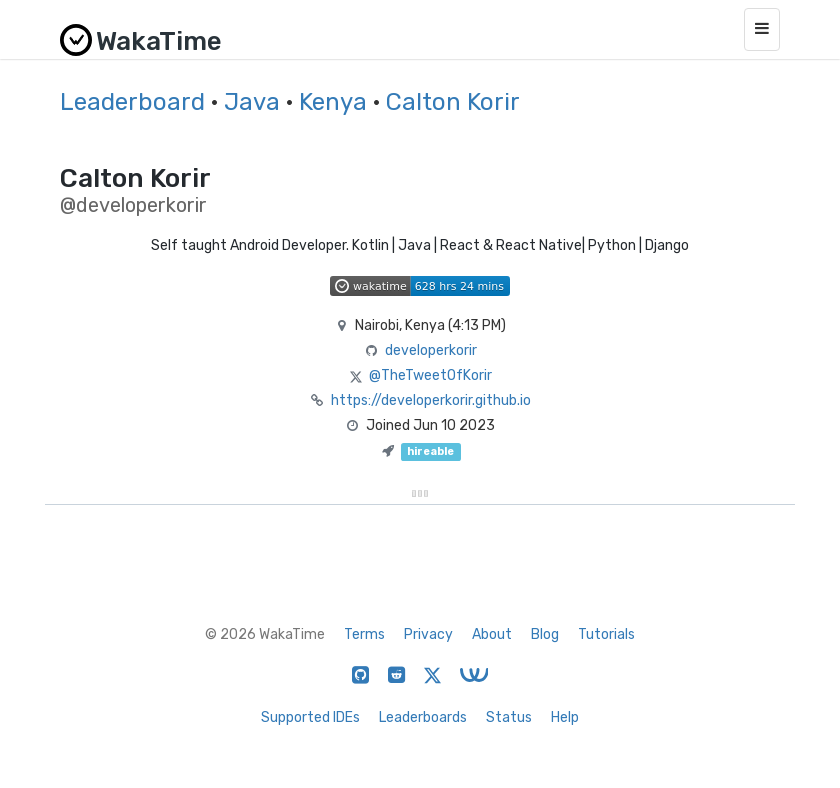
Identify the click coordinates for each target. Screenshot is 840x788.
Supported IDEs (310, 717)
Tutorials (606, 634)
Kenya (333, 102)
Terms (364, 634)
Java (252, 102)
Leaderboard (132, 102)
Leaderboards (423, 717)
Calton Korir (453, 102)
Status (509, 717)
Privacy (428, 634)
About (492, 634)
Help (565, 717)
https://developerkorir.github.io (431, 400)
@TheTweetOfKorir (430, 375)
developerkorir (431, 350)
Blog (545, 634)
